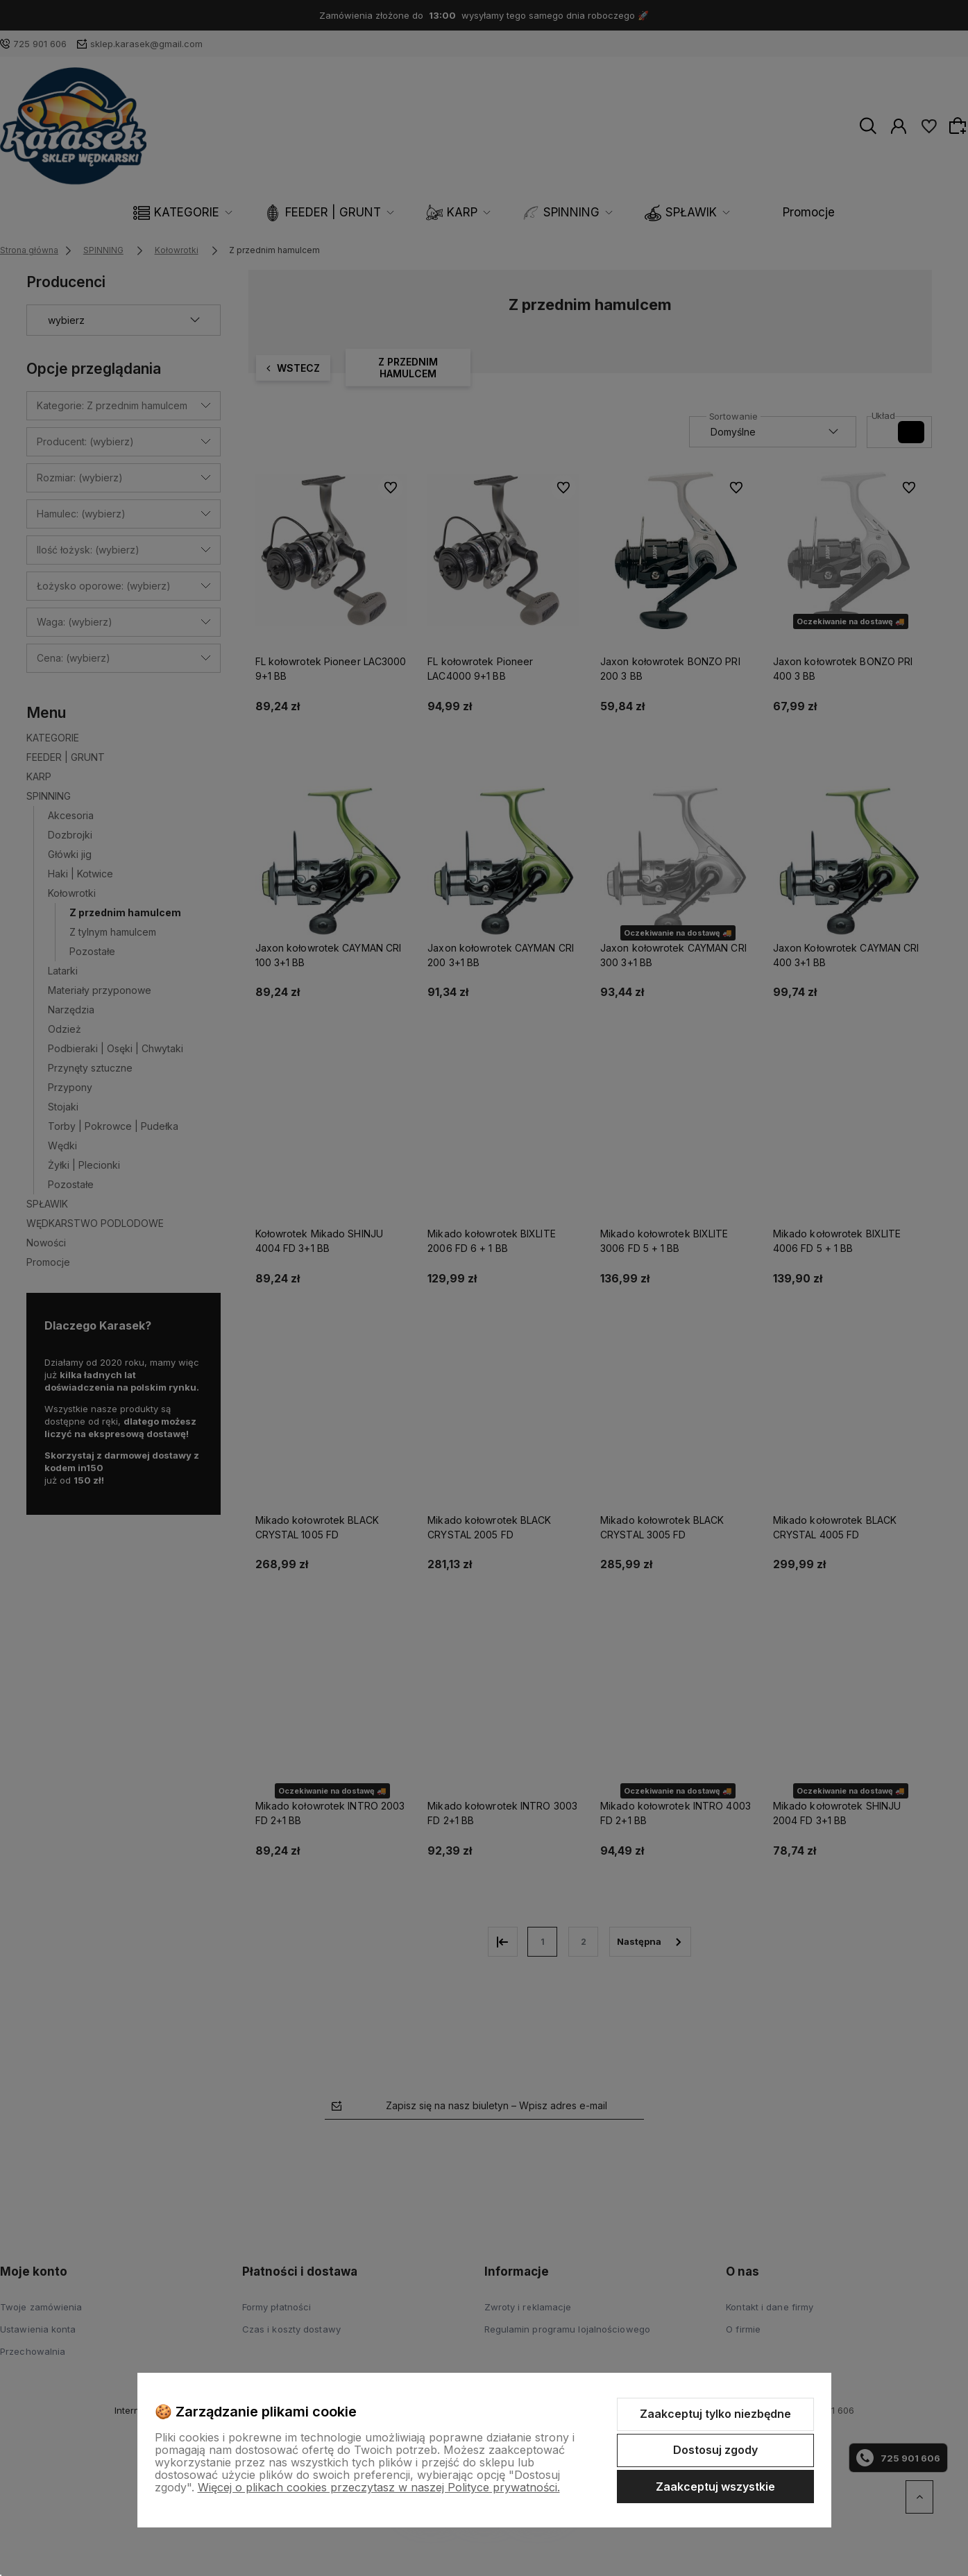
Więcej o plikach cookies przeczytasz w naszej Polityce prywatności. (379, 2487)
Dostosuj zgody (715, 2450)
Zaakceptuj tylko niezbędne (715, 2414)
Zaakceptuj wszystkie (715, 2486)
